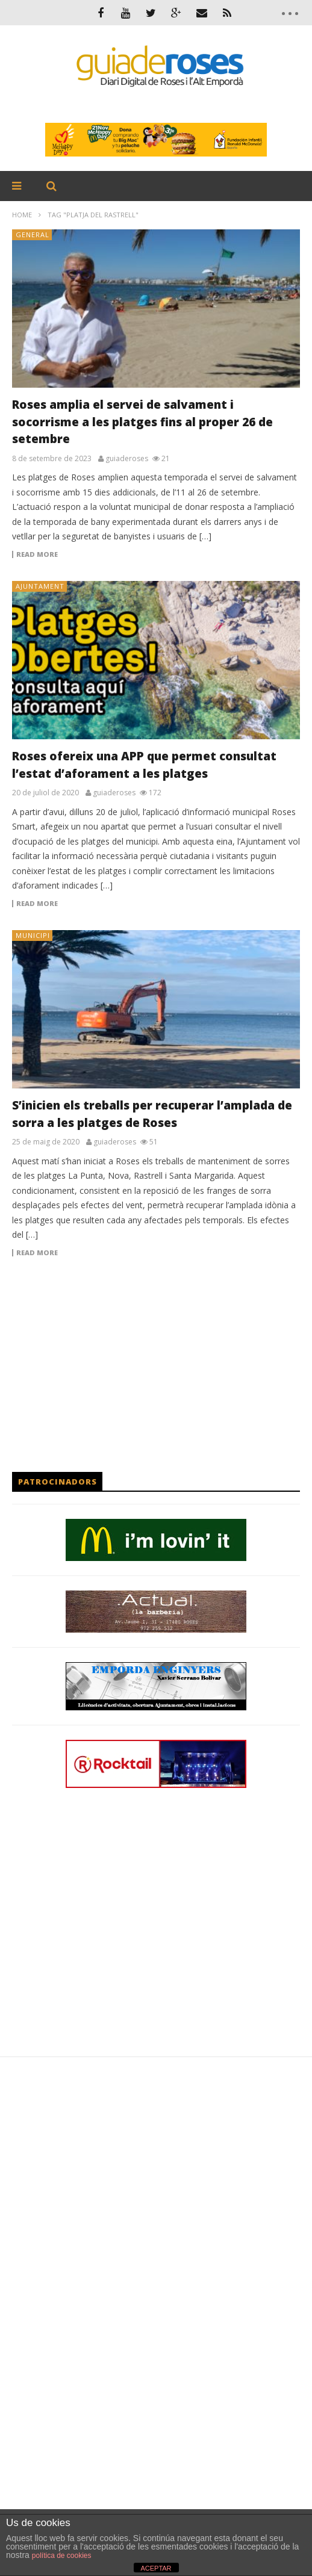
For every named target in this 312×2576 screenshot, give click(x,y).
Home (22, 214)
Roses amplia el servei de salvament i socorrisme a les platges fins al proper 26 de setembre (142, 422)
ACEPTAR (155, 2568)
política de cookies (62, 2555)
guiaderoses (126, 459)
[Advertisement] (156, 1363)
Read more (37, 554)
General (32, 234)
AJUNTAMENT (40, 586)
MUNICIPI (33, 935)
